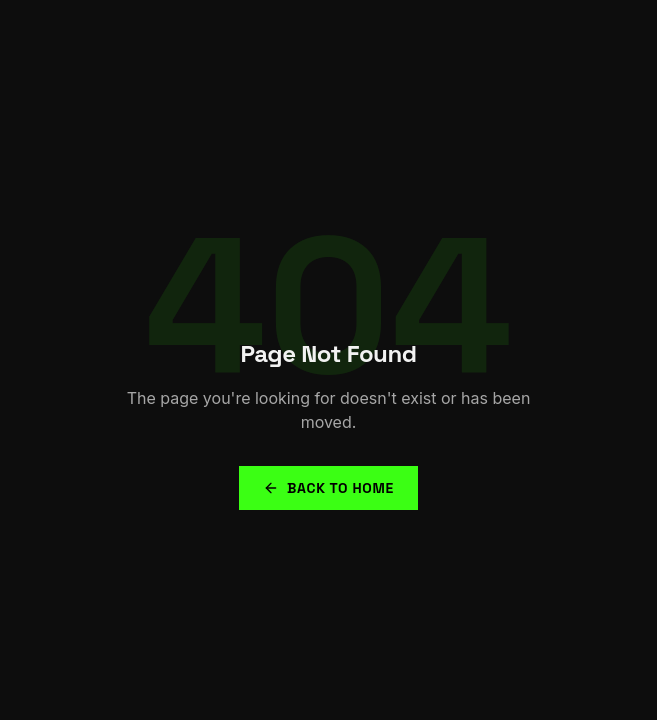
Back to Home (328, 488)
